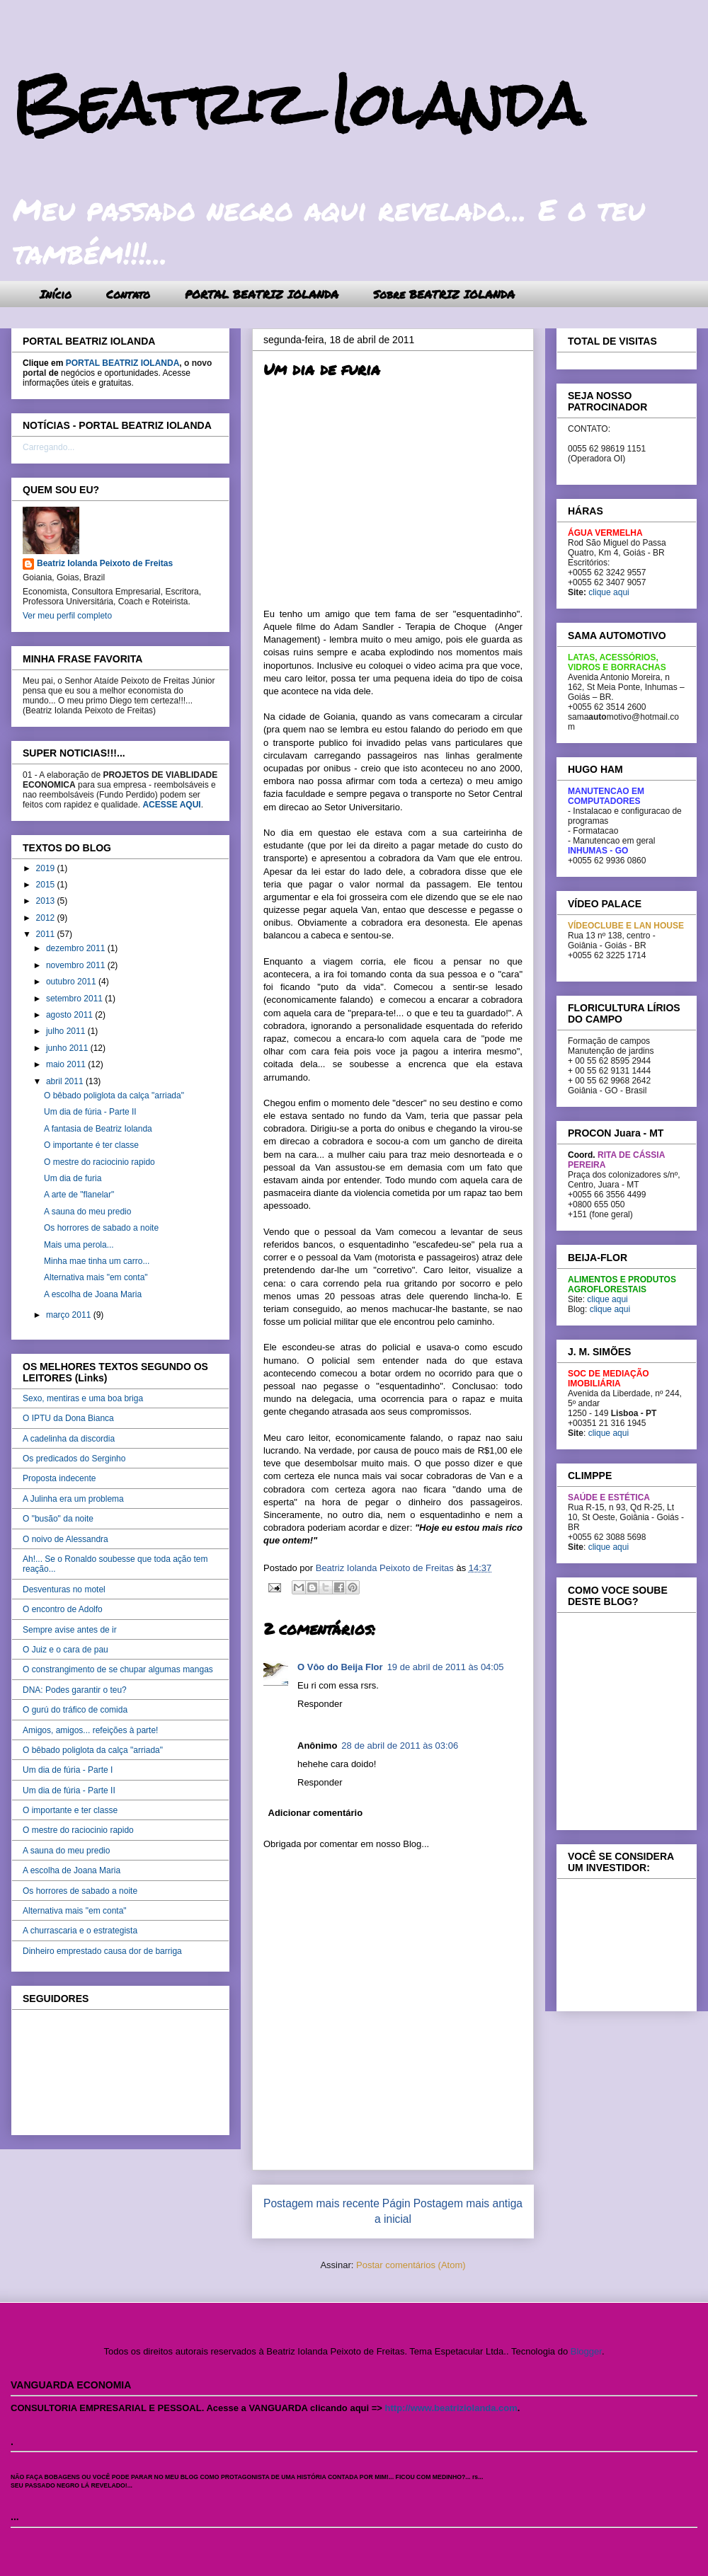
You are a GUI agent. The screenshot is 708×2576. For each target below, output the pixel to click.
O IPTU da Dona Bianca (68, 1418)
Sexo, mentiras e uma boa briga (83, 1398)
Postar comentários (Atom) (411, 2265)
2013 (46, 901)
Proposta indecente (59, 1478)
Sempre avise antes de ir (70, 1630)
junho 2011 (68, 1048)
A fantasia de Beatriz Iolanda (98, 1129)
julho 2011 (67, 1031)
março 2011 (69, 1315)
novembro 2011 (77, 965)
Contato (128, 294)
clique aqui (608, 592)
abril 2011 (66, 1081)
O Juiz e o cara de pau (65, 1650)
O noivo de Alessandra (65, 1539)
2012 (46, 918)
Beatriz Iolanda (297, 104)
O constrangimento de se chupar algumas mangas (118, 1669)
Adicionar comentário (315, 1812)
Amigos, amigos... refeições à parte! (90, 1730)
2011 (46, 934)
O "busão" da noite (58, 1519)
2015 (46, 885)
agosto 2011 (70, 1015)
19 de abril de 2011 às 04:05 (445, 1667)
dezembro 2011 (77, 948)
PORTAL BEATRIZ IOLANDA (261, 294)
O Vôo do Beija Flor (340, 1667)
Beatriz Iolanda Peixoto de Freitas (105, 563)
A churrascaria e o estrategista (80, 1931)
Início (56, 294)
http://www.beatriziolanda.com (451, 2408)
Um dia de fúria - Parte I (68, 1770)
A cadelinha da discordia (69, 1439)
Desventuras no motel (64, 1589)
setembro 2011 (75, 999)
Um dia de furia (72, 1178)
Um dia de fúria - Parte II (90, 1112)
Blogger (586, 2351)
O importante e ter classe (70, 1810)
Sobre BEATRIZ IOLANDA (444, 294)
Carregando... (48, 447)
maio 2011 (67, 1064)
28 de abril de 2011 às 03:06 (399, 1745)
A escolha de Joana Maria (93, 1294)
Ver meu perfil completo (67, 616)
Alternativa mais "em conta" (96, 1277)
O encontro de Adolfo (63, 1609)
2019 (46, 868)
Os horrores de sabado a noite (101, 1228)
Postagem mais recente (321, 2203)
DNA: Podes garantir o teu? (75, 1690)
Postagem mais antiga (468, 2203)
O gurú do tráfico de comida (75, 1710)
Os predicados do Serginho (74, 1459)
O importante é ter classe (91, 1145)
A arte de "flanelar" (79, 1195)
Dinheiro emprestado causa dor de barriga (102, 1951)
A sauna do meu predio (87, 1212)
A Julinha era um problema (73, 1499)
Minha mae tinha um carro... (96, 1261)
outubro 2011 (72, 982)
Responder (320, 1703)
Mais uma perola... (79, 1245)
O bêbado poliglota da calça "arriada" (114, 1095)
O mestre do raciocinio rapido (99, 1162)
